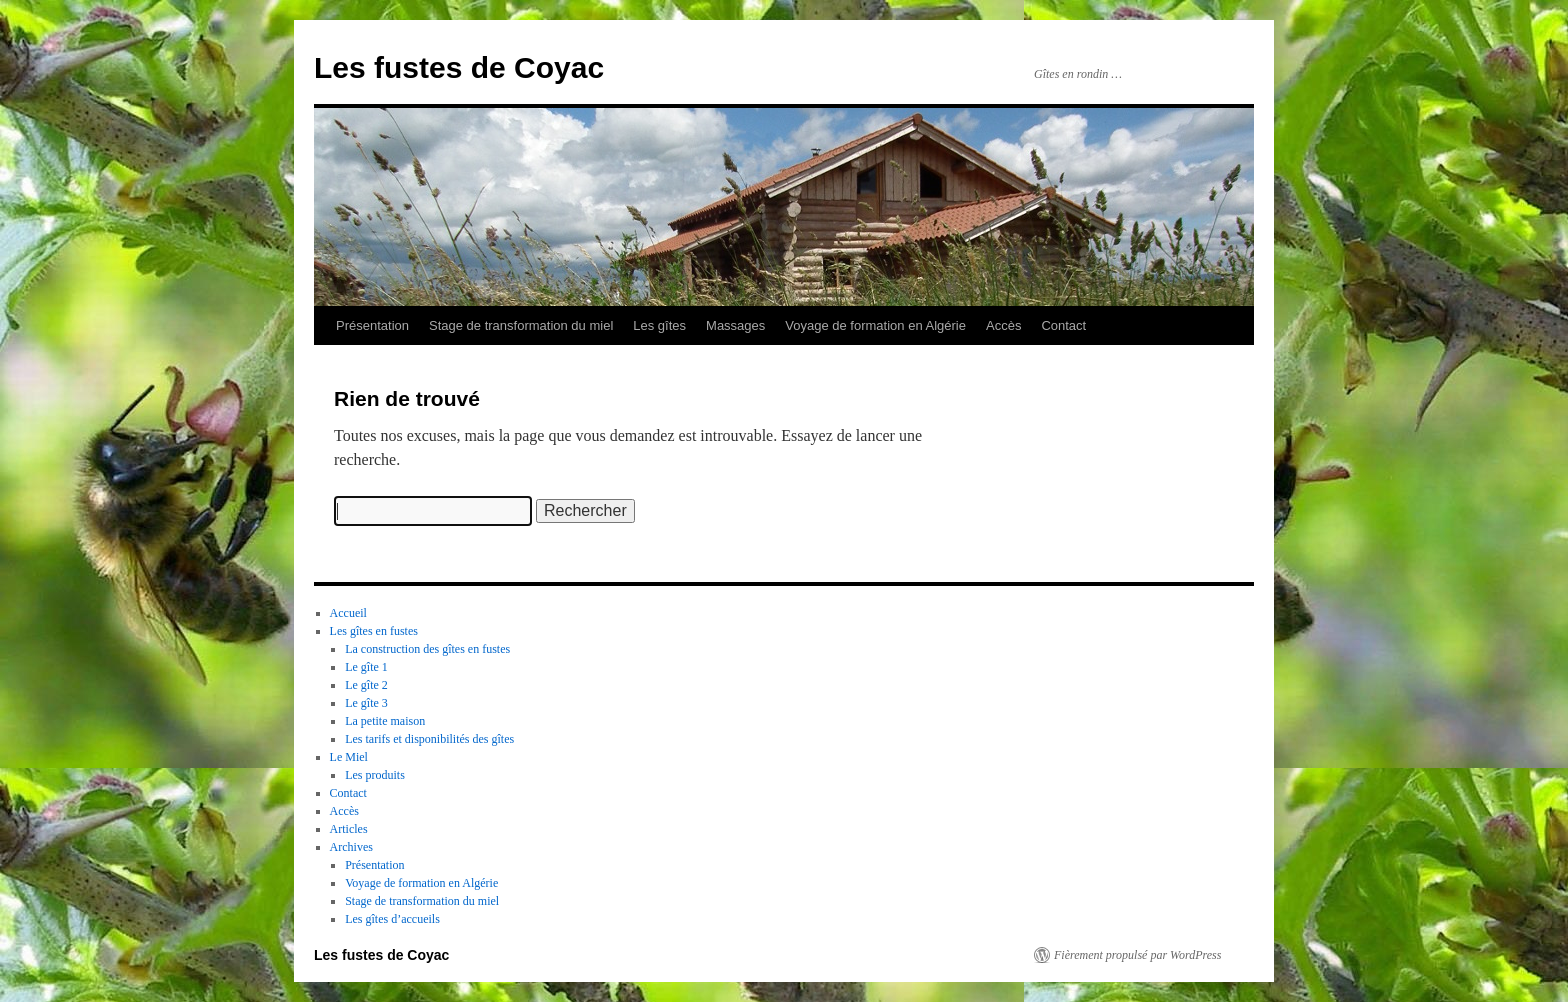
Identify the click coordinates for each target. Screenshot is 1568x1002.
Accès (1003, 325)
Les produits (375, 775)
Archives (351, 847)
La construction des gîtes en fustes (427, 649)
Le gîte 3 (366, 703)
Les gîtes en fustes (374, 631)
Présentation (372, 325)
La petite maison (385, 721)
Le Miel (349, 757)
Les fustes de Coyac (459, 67)
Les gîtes (659, 325)
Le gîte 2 (366, 685)
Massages (735, 325)
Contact (1063, 325)
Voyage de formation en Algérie (875, 325)
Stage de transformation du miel (521, 325)
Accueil (348, 613)
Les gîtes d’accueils (392, 919)
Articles (349, 829)
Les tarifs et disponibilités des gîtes (429, 739)
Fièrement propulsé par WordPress (1137, 955)
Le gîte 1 (366, 667)
